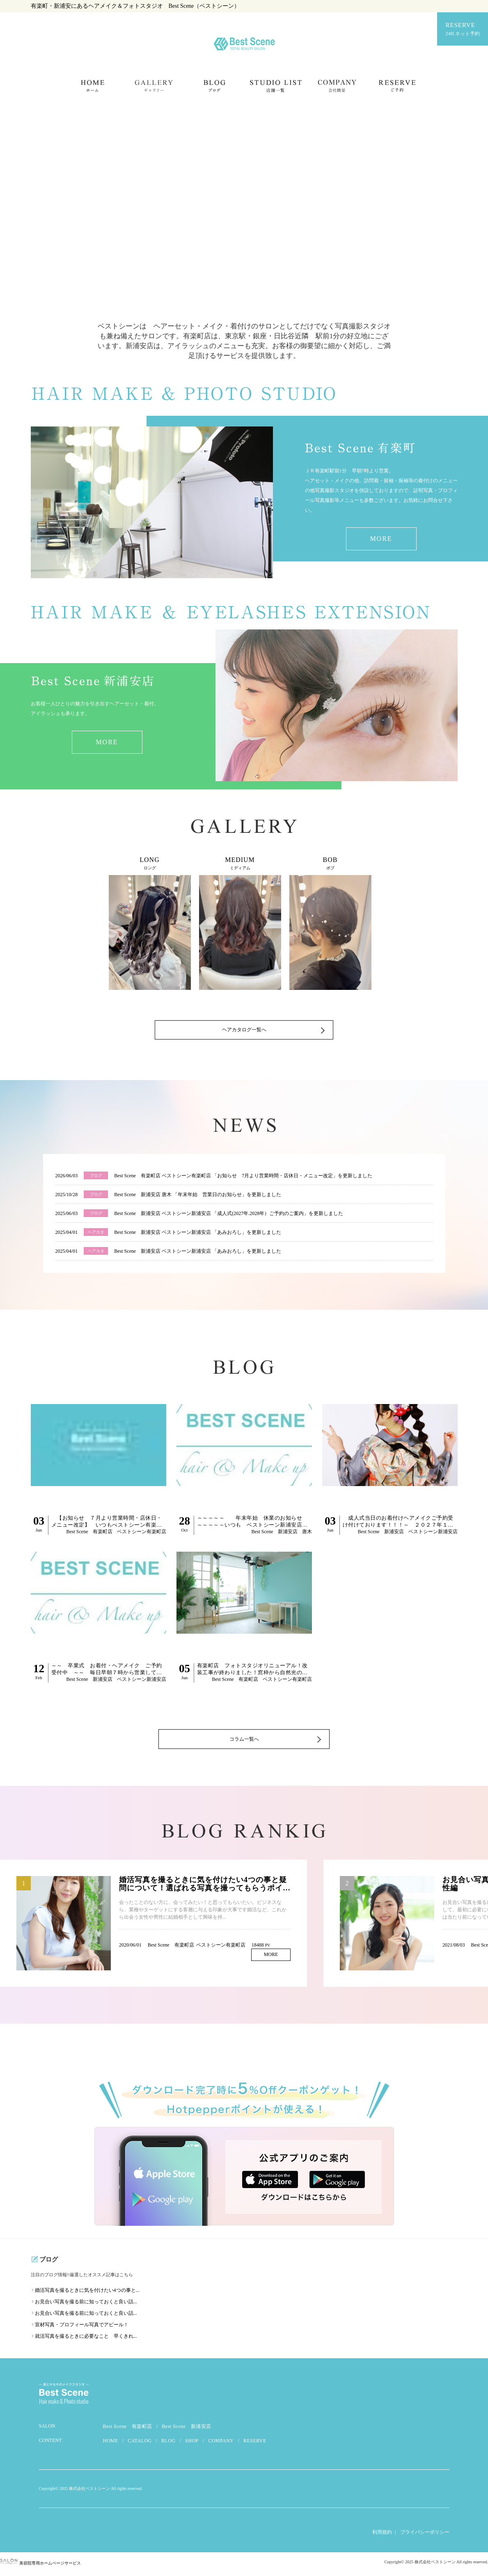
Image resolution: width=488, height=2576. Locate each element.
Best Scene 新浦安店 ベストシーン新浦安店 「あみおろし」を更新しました (197, 1232)
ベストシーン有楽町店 (141, 1531)
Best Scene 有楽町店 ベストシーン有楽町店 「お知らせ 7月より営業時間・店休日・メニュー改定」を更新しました (243, 1176)
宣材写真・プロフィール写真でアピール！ (81, 2328)
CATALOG (140, 2444)
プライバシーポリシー (424, 2536)
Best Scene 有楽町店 (128, 2430)
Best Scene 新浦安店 (186, 2430)
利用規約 (382, 2536)
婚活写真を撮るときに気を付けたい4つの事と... (87, 2294)
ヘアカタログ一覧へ (244, 1033)
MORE (381, 538)
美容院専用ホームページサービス (40, 2567)
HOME (110, 2444)
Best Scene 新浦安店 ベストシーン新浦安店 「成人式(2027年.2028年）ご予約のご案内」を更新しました (228, 1213)
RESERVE (462, 29)
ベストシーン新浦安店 (433, 1531)
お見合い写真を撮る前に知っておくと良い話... (86, 2305)
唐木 (307, 1531)
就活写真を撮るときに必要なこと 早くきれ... (86, 2340)
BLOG (168, 2444)
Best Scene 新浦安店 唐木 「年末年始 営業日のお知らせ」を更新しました (197, 1194)
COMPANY (221, 2444)
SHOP (192, 2444)
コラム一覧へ (244, 1742)
